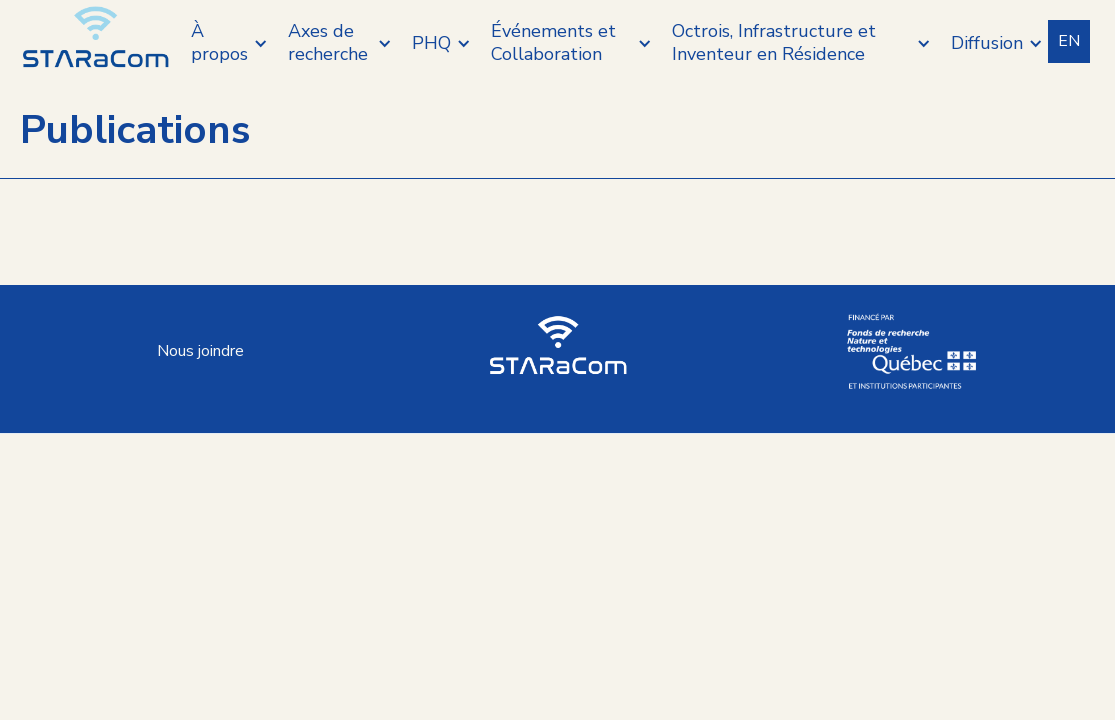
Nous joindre (200, 351)
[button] (229, 43)
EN (1069, 41)
